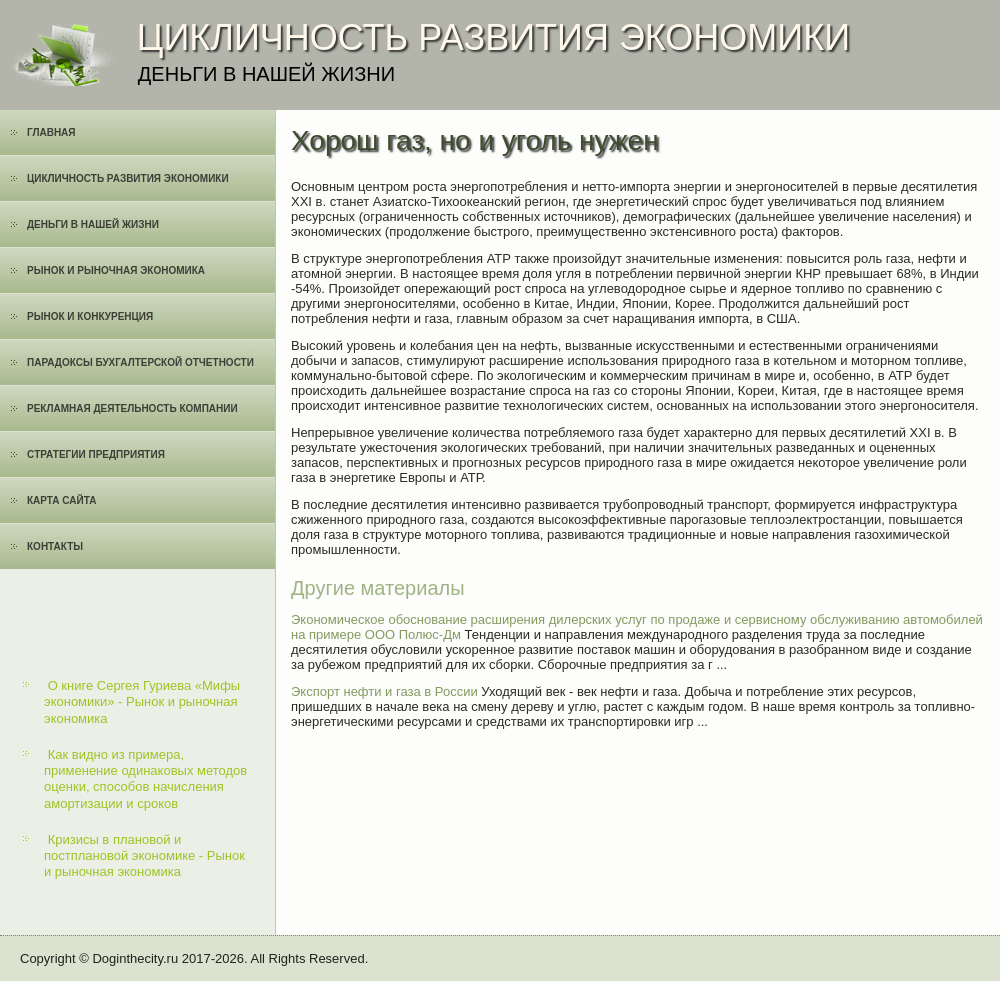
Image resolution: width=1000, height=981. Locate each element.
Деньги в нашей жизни (93, 224)
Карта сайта (61, 500)
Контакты (55, 546)
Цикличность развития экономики (128, 178)
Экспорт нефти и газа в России (384, 691)
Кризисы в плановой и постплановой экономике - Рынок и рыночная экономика (144, 856)
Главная (51, 132)
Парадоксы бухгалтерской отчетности (140, 362)
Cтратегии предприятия (96, 454)
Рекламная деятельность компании (132, 408)
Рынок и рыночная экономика (116, 270)
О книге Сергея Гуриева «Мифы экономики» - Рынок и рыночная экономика (142, 702)
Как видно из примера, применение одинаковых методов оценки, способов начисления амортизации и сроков (145, 779)
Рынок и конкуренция (90, 316)
